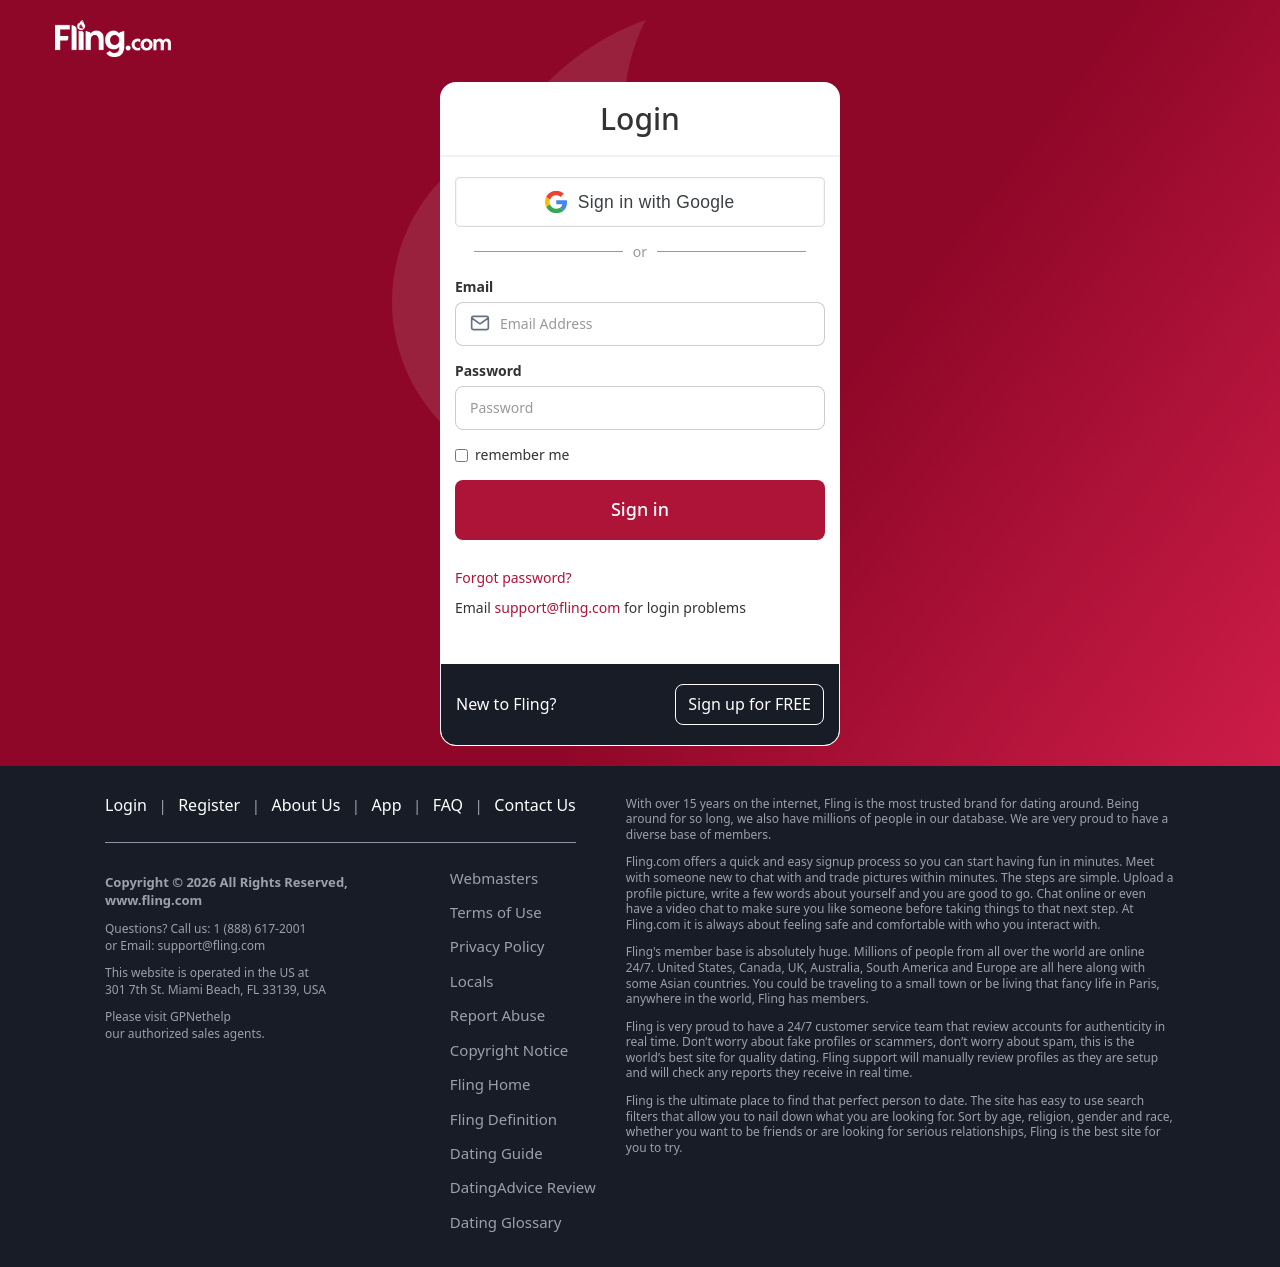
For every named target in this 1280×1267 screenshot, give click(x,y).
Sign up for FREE (749, 704)
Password (488, 370)
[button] (640, 202)
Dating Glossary (506, 1222)
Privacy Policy (497, 946)
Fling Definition (503, 1119)
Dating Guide (496, 1153)
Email (474, 286)
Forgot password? (513, 577)
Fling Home (490, 1084)
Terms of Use (496, 912)
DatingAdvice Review (523, 1187)
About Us (305, 805)
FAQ (448, 805)
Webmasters (494, 878)
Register (209, 805)
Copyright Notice (509, 1050)
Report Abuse (497, 1015)
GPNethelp (200, 1016)
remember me (512, 454)
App (387, 805)
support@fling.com (558, 607)
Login (126, 805)
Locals (472, 981)
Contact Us (534, 805)
